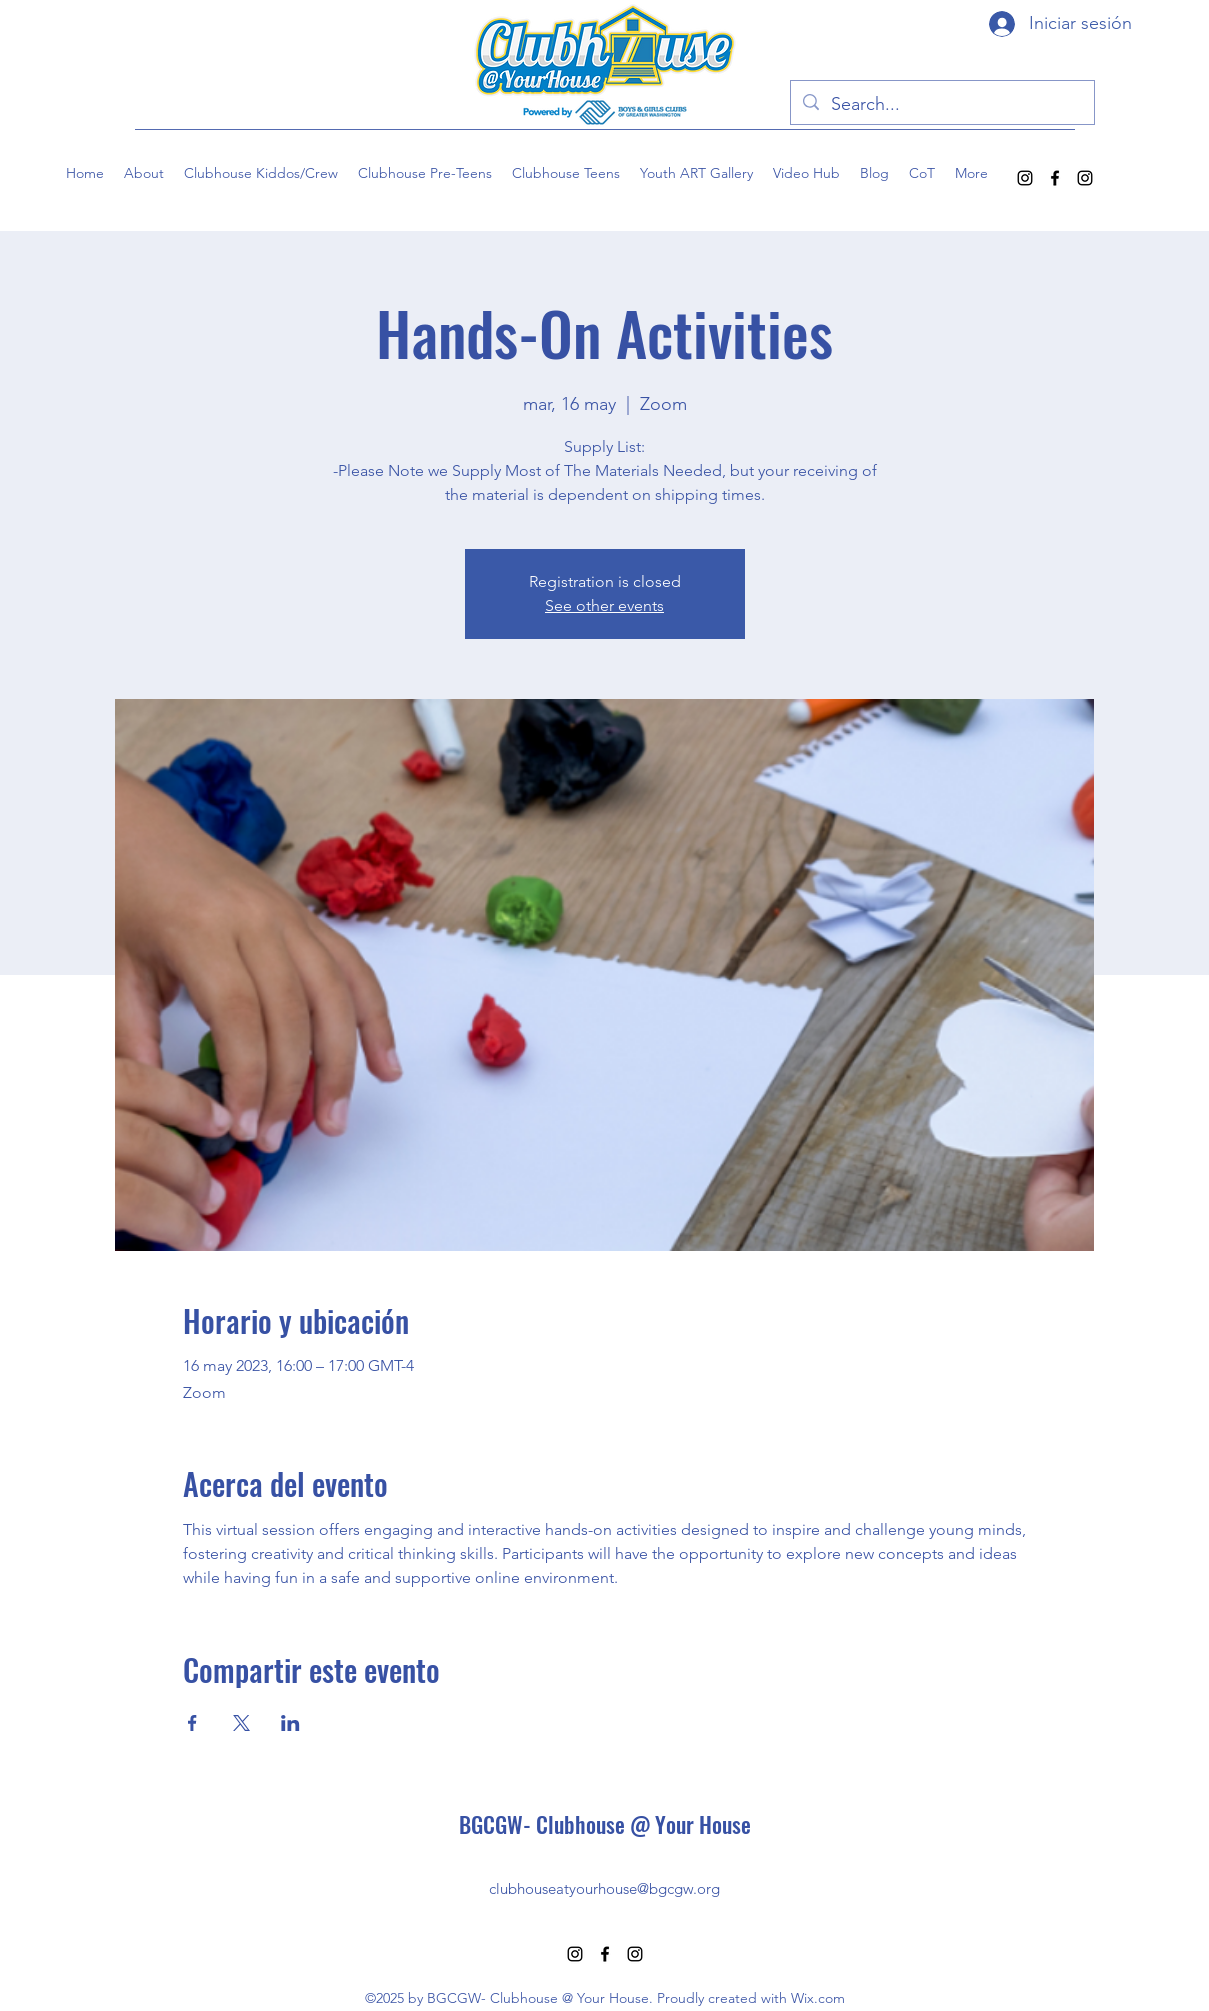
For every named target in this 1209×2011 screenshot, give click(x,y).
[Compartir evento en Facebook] (192, 1723)
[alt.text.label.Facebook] (1055, 178)
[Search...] (941, 105)
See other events (604, 605)
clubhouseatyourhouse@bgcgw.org (604, 1888)
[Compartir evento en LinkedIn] (290, 1723)
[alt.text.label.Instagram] (1025, 178)
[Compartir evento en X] (241, 1723)
